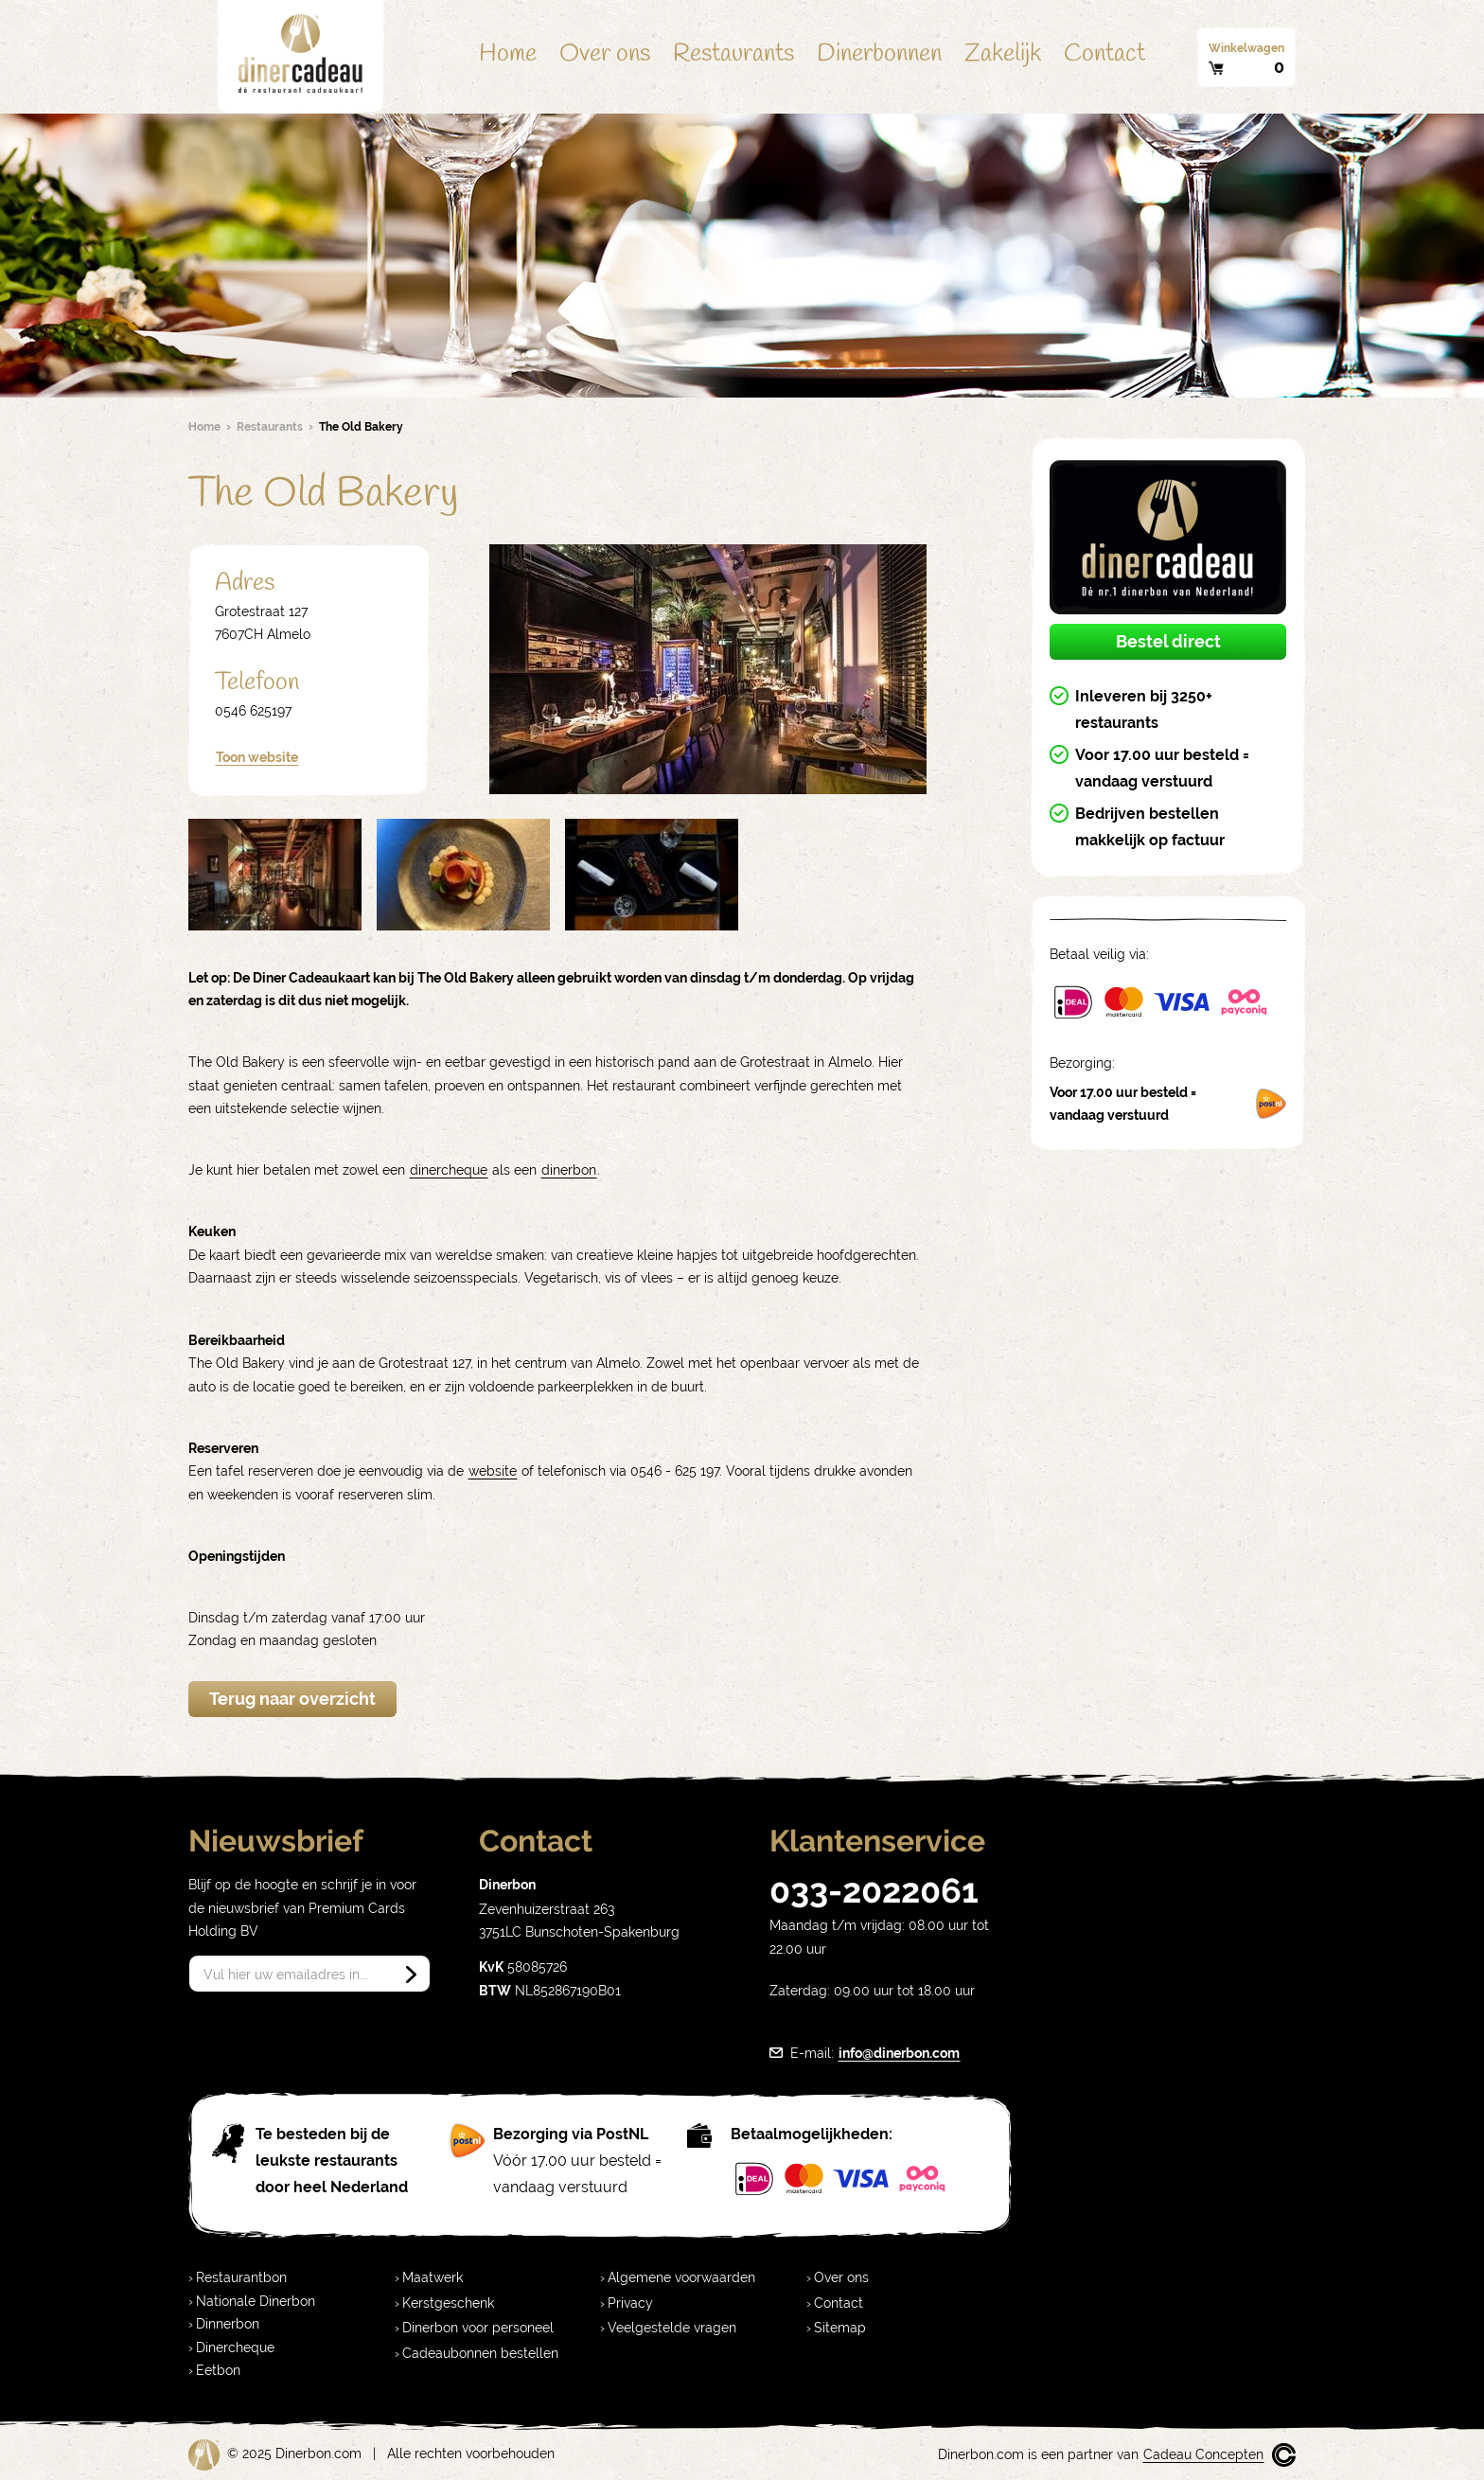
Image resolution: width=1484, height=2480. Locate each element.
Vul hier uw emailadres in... (285, 1974)
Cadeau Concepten (1203, 2454)
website (492, 1471)
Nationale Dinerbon (255, 2301)
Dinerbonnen (879, 54)
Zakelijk (1002, 54)
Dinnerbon (227, 2323)
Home (508, 54)
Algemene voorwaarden (681, 2277)
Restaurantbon (241, 2277)
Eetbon (218, 2370)
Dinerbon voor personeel (478, 2327)
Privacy (630, 2303)
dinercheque (448, 1170)
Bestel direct (1168, 641)
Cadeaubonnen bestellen (480, 2353)
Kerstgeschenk (448, 2303)
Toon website (257, 757)
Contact (1104, 54)
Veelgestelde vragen (672, 2327)
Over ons (604, 54)
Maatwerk (432, 2277)
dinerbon (568, 1170)
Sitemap (840, 2327)
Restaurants (733, 54)
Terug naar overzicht (292, 1699)
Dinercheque (235, 2347)
